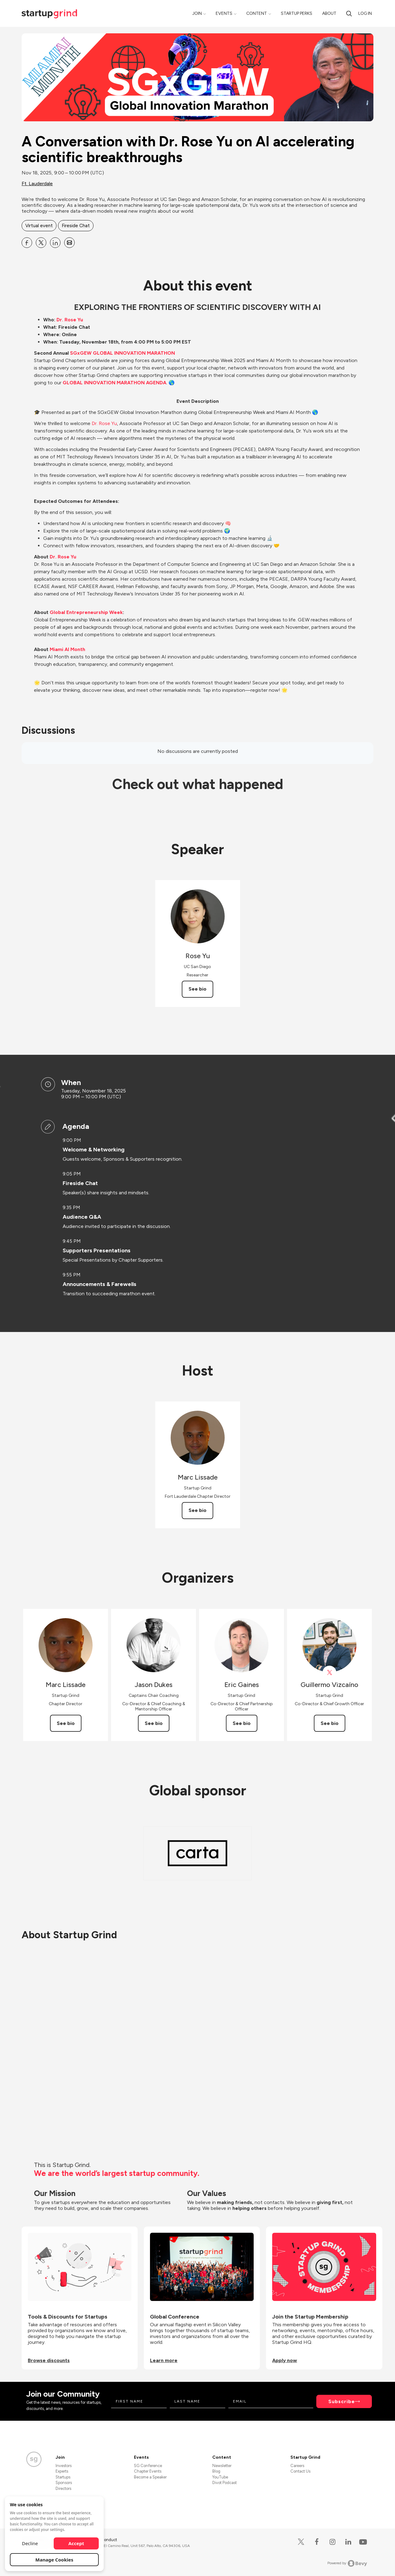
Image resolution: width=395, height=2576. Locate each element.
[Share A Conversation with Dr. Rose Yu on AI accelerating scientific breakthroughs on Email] (69, 242)
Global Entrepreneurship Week (86, 612)
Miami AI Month (67, 649)
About (329, 13)
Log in (365, 13)
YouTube (220, 2477)
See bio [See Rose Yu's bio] (197, 989)
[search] (349, 13)
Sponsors (64, 2482)
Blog (216, 2471)
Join (197, 13)
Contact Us (300, 2471)
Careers (297, 2465)
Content (256, 13)
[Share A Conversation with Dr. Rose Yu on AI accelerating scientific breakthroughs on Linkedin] (55, 242)
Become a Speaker (150, 2477)
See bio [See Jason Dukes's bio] (154, 1723)
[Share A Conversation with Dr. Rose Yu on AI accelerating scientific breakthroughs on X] (41, 242)
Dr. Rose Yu (69, 320)
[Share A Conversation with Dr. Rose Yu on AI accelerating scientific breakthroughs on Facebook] (27, 242)
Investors (64, 2465)
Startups (63, 2477)
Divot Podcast (224, 2482)
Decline (30, 2543)
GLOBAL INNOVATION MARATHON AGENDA (114, 383)
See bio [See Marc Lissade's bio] (197, 1510)
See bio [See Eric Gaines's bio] (242, 1723)
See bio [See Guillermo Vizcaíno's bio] (330, 1723)
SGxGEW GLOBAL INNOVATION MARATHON (122, 353)
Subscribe (341, 2401)
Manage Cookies (54, 2560)
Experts (62, 2471)
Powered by (347, 2563)
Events (224, 13)
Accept (76, 2543)
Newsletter (221, 2465)
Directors (63, 2488)
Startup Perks (296, 13)
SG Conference (148, 2465)
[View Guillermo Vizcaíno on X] (329, 1673)
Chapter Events (147, 2471)
